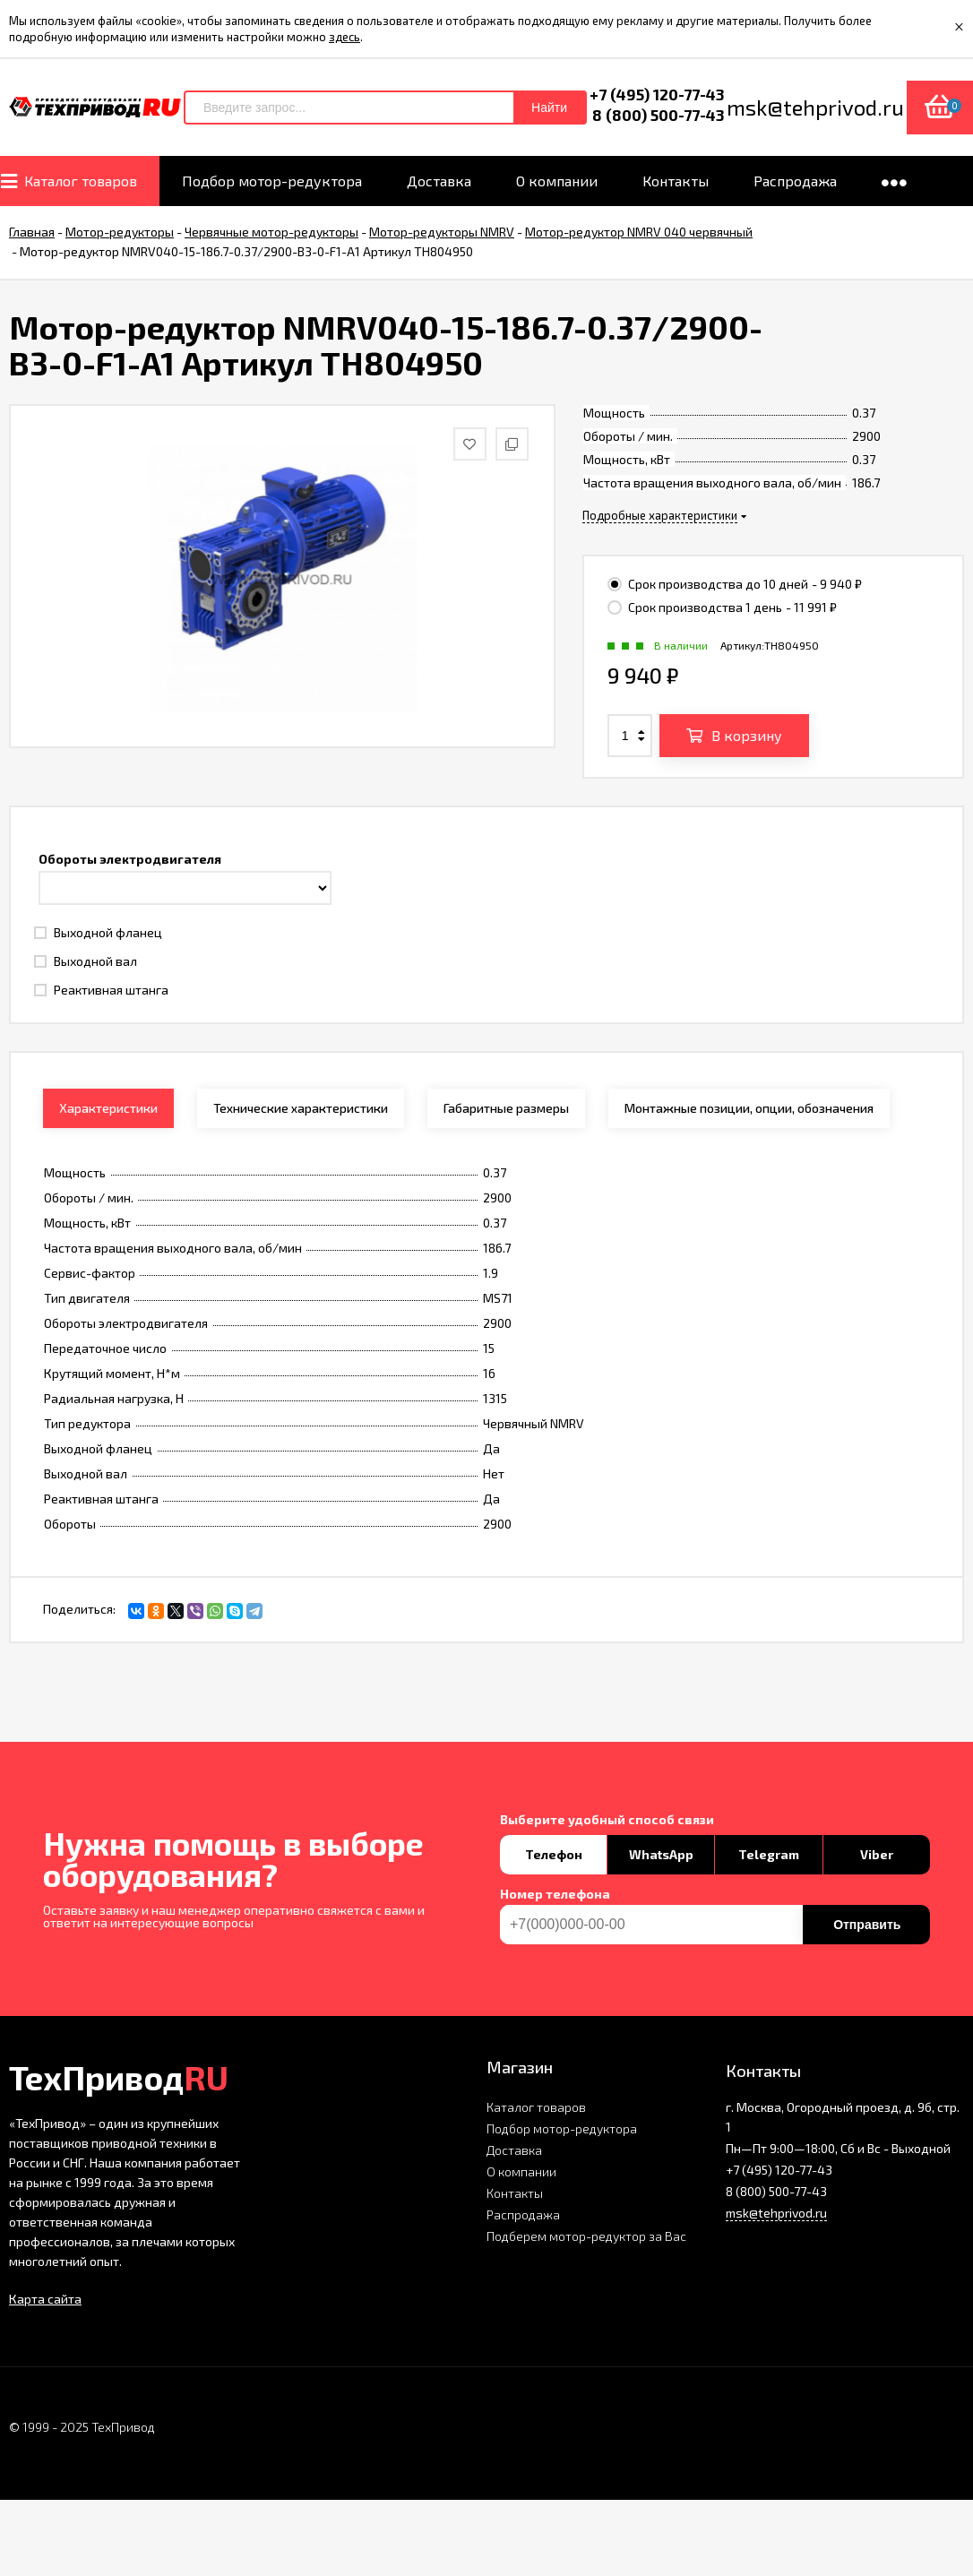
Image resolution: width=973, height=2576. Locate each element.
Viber (876, 1854)
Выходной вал (85, 961)
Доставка (514, 2150)
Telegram (768, 1854)
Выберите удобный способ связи (607, 1820)
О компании (521, 2171)
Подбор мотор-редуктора (561, 2128)
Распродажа (523, 2214)
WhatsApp (661, 1854)
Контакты (514, 2193)
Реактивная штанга (101, 989)
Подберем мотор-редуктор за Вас (586, 2236)
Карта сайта (45, 2298)
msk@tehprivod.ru (776, 2212)
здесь (344, 37)
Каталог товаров (536, 2107)
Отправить (866, 1924)
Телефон (553, 1854)
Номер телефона (555, 1894)
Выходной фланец (98, 932)
